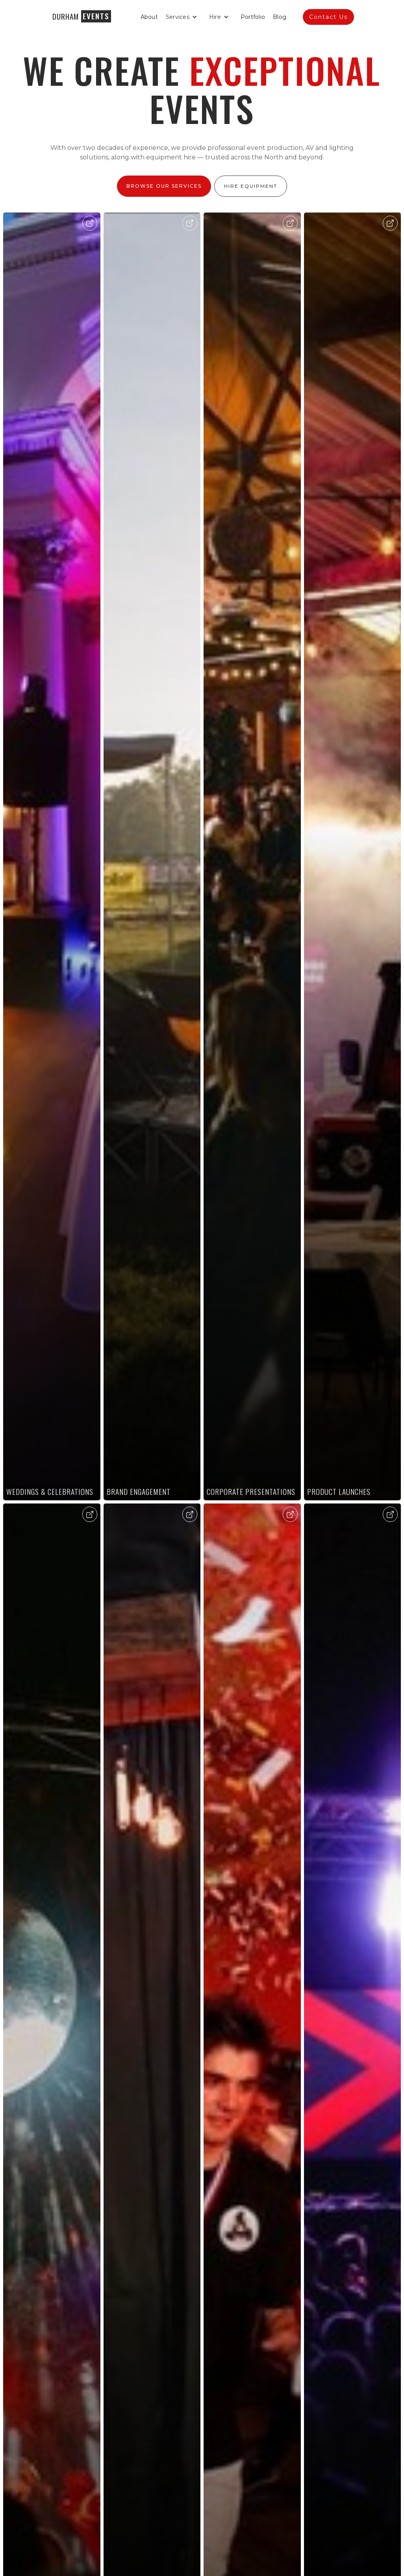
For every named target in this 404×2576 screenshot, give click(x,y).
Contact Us (328, 16)
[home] (80, 16)
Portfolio (253, 16)
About (149, 16)
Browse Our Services (164, 186)
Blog (279, 16)
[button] (183, 17)
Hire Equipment (250, 186)
